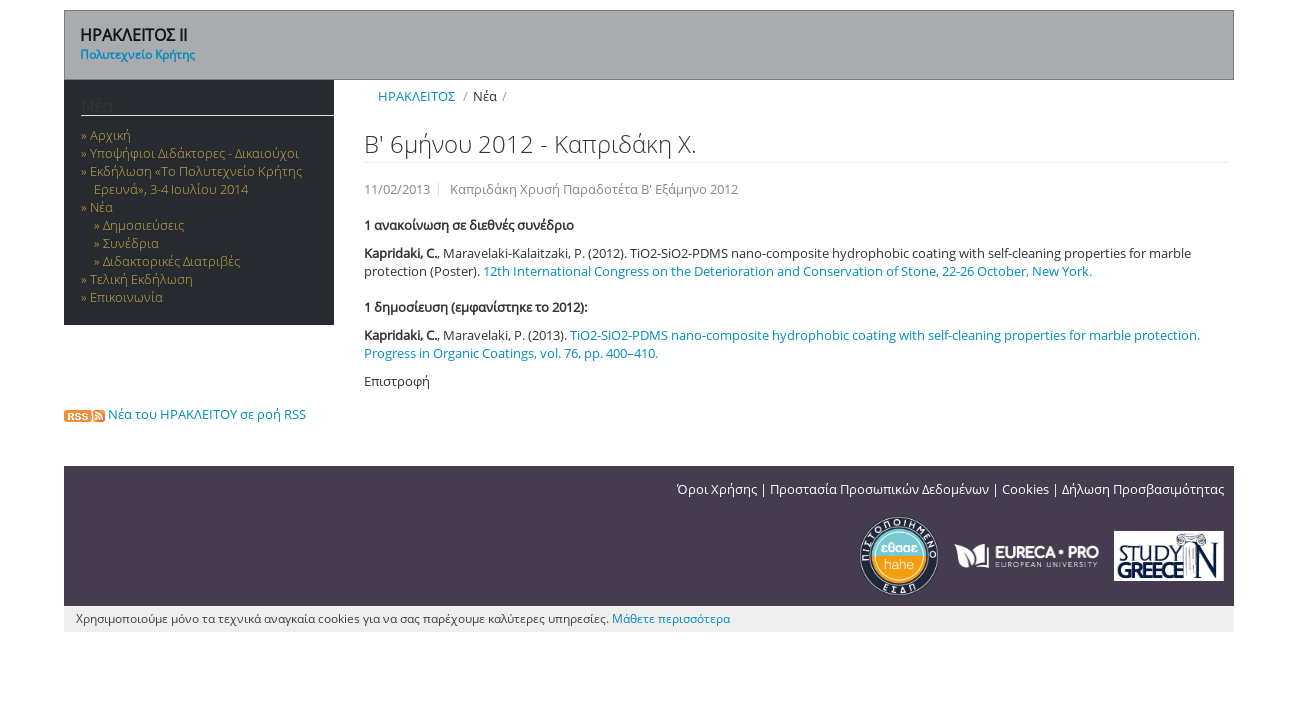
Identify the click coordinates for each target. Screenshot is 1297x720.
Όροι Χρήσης (717, 489)
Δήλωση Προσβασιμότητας (1143, 489)
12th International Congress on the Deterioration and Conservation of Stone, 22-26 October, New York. (787, 271)
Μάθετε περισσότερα (671, 618)
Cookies (1025, 489)
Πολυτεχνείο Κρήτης (137, 54)
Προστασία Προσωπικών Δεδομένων (879, 489)
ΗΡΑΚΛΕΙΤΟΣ (416, 96)
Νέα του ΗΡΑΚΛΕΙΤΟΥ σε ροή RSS (185, 414)
